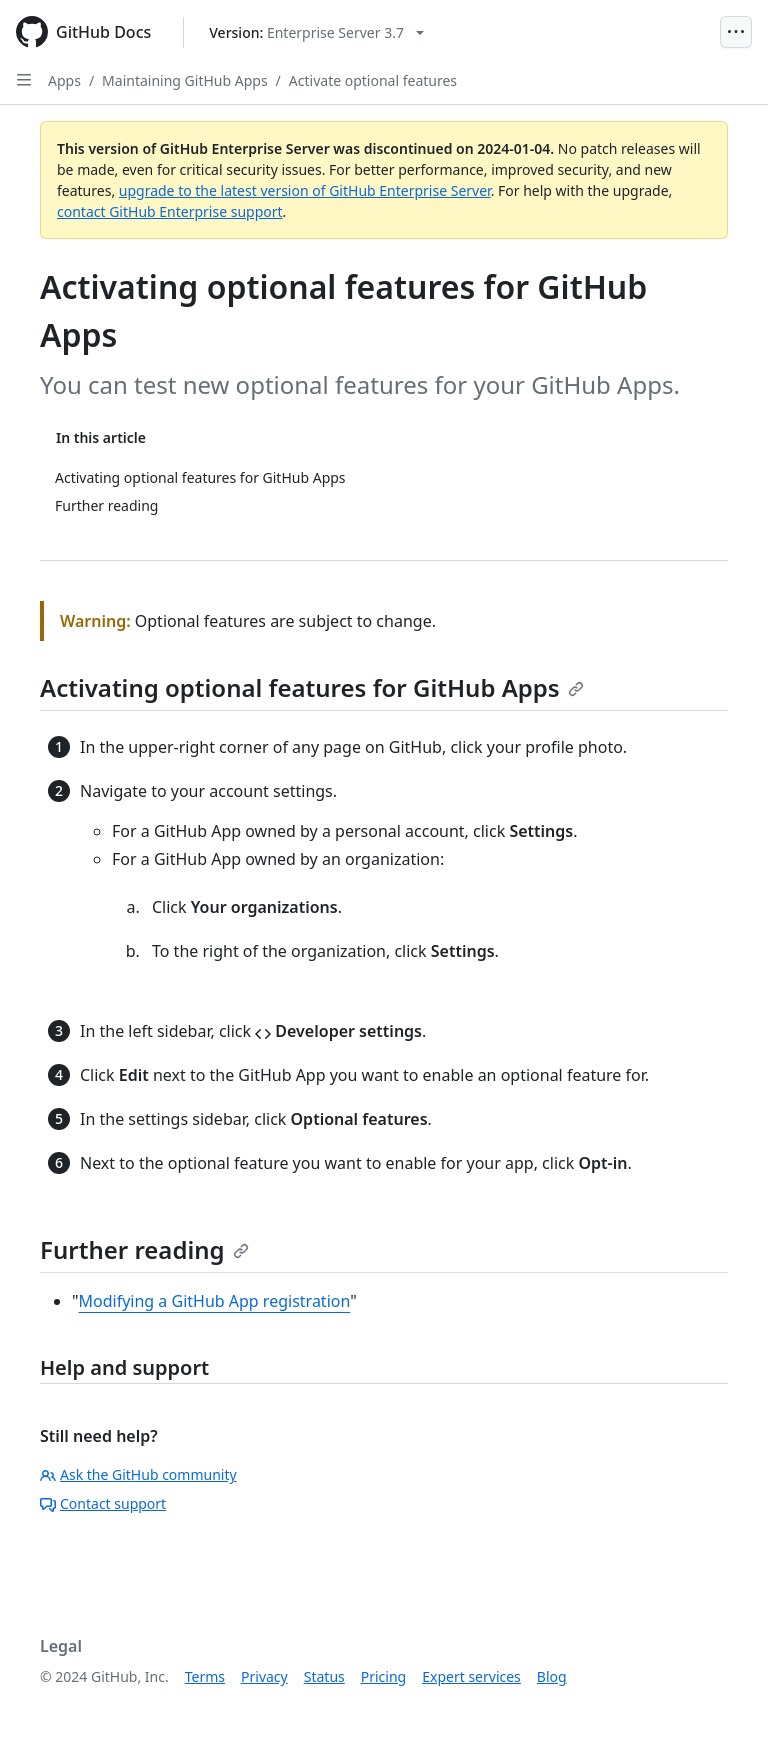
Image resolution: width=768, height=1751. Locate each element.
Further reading (144, 1249)
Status (324, 1676)
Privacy (264, 1676)
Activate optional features (373, 80)
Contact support (103, 1503)
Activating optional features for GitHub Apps (312, 687)
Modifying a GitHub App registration (215, 1301)
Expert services (471, 1676)
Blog (552, 1676)
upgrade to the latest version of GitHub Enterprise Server (305, 190)
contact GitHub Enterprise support (170, 211)
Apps (64, 80)
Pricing (383, 1676)
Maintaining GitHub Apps (185, 80)
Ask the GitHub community (138, 1474)
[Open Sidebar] (24, 80)
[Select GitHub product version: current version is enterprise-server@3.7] (316, 32)
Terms (205, 1676)
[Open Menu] (736, 32)
